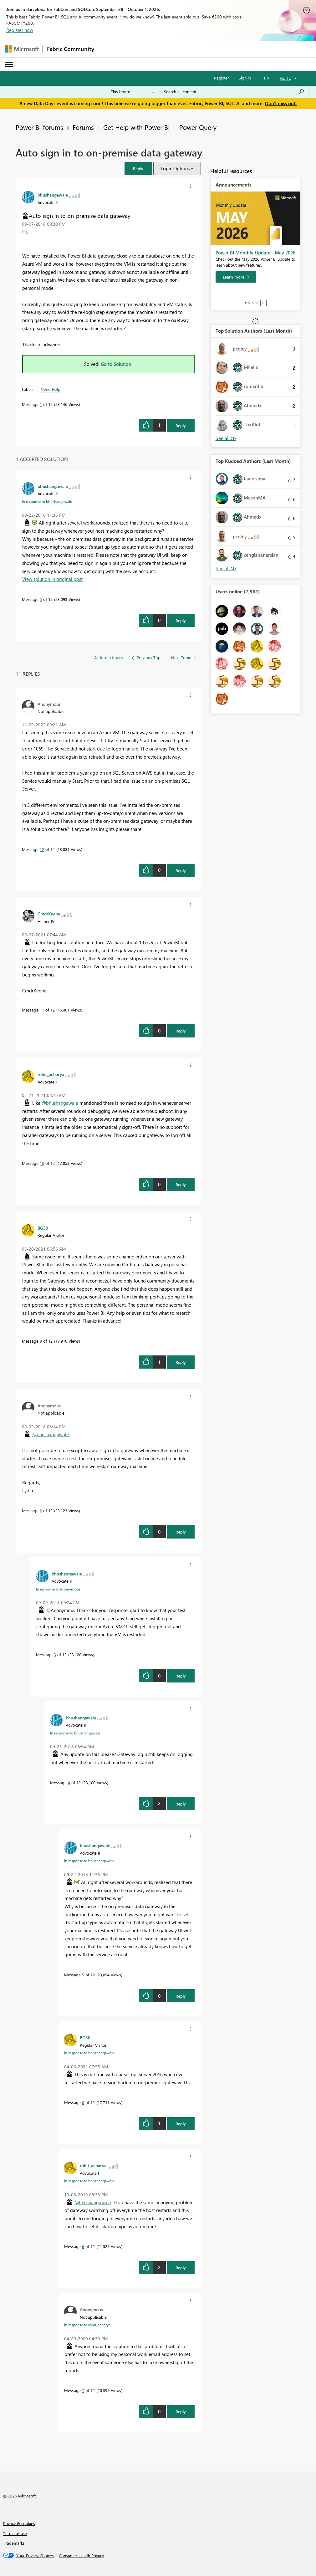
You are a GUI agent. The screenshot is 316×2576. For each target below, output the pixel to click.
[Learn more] (236, 277)
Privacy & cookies (19, 2523)
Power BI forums (39, 127)
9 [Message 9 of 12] (41, 1341)
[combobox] (234, 92)
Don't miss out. (281, 103)
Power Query (198, 127)
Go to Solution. (117, 364)
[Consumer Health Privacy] (81, 2555)
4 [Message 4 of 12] (69, 1782)
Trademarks (14, 2543)
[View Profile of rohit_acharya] (51, 1074)
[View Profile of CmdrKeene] (49, 913)
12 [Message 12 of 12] (42, 849)
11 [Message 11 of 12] (42, 1009)
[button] (138, 168)
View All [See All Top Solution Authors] (226, 438)
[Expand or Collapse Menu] (9, 64)
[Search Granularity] (133, 92)
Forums (83, 127)
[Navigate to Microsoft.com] (22, 49)
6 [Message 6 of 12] (83, 2246)
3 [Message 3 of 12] (55, 1654)
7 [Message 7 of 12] (83, 2390)
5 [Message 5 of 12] (41, 599)
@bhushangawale (60, 1103)
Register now (19, 30)
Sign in (245, 77)
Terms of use (15, 2533)
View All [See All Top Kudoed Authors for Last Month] (226, 568)
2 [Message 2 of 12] (41, 1510)
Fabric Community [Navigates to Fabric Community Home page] (70, 49)
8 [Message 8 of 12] (83, 2102)
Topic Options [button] (175, 168)
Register (221, 77)
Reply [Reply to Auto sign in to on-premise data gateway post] (181, 425)
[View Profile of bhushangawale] (53, 195)
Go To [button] (285, 78)
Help (265, 77)
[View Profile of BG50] (43, 1228)
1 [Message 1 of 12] (41, 404)
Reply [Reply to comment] (181, 620)
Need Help (50, 389)
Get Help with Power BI (136, 127)
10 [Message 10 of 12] (42, 1163)
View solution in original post (52, 579)
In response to (47, 501)
